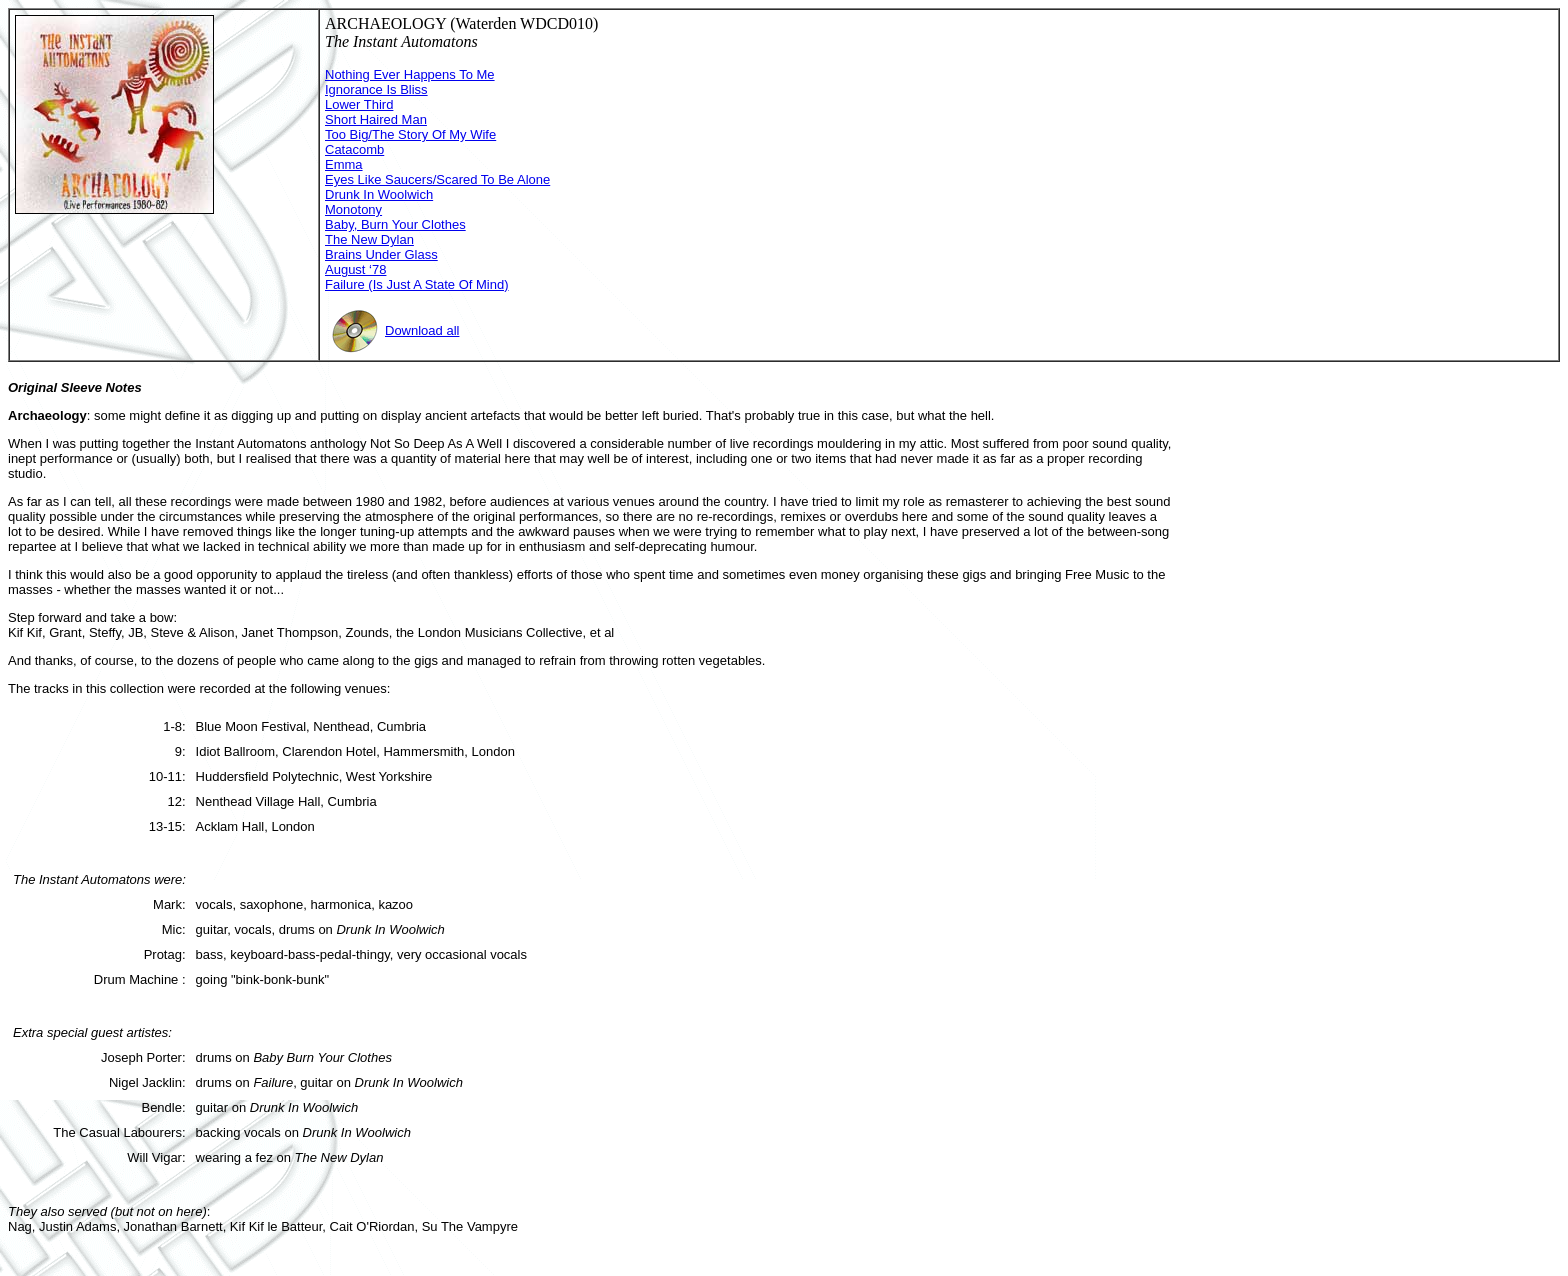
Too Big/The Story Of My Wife (410, 134)
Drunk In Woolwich (379, 194)
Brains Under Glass (381, 254)
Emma (344, 164)
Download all (394, 330)
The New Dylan (369, 239)
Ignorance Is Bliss (376, 89)
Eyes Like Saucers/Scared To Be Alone (437, 179)
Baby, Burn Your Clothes (395, 224)
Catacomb (354, 149)
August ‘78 (355, 269)
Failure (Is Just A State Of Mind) (417, 284)
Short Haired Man (376, 119)
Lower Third (359, 104)
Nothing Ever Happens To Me (410, 74)
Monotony (353, 209)
